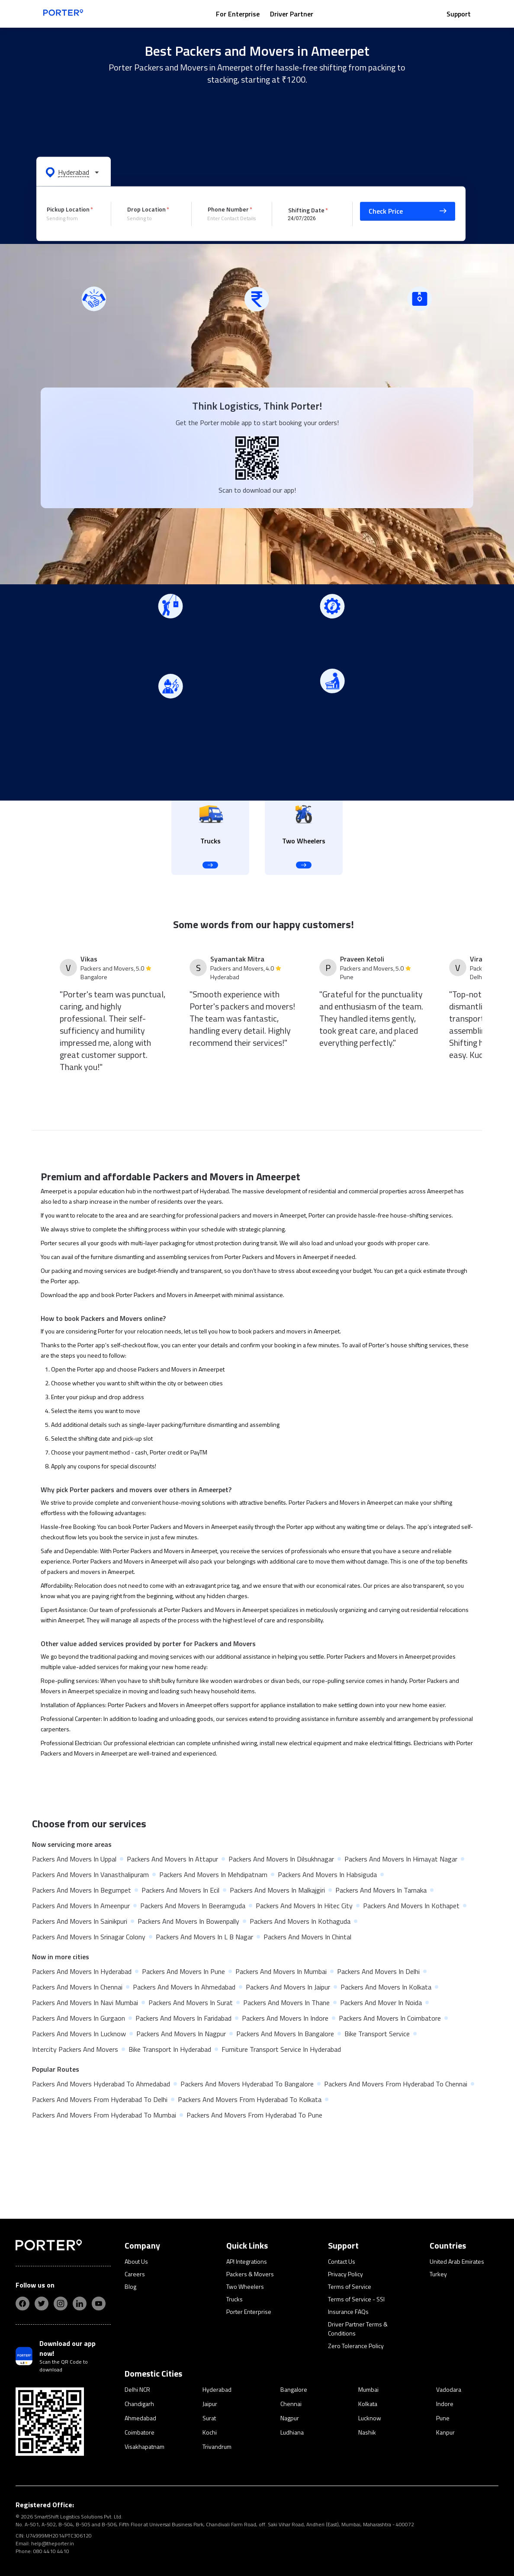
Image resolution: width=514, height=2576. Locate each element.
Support (459, 14)
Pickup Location (68, 209)
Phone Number (228, 209)
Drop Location (146, 209)
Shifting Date (306, 209)
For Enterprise (238, 14)
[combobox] (72, 218)
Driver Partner (291, 14)
